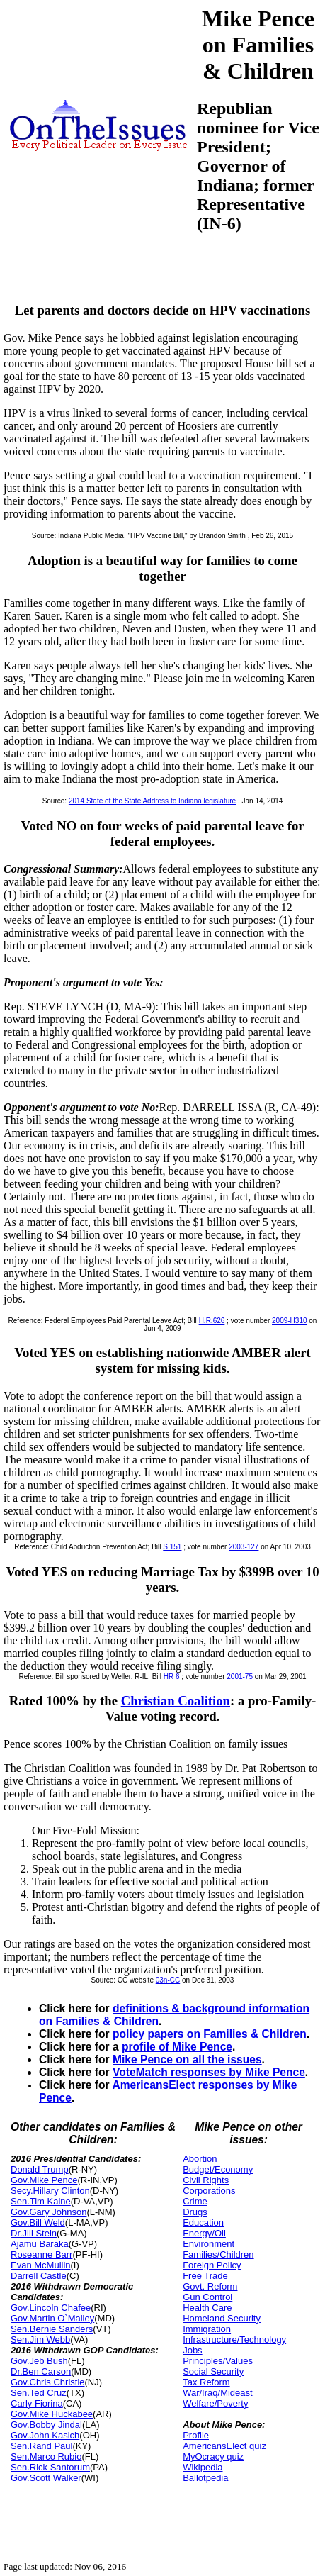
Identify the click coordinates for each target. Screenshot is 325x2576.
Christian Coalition (175, 1700)
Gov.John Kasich (45, 2435)
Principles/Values (218, 2360)
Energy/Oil (204, 2233)
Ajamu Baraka (40, 2243)
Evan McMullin (41, 2265)
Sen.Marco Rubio (46, 2456)
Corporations (209, 2190)
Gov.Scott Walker (46, 2477)
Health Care (207, 2307)
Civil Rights (206, 2180)
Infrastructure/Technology (234, 2339)
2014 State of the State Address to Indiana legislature (152, 801)
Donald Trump (40, 2169)
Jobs (192, 2350)
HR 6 (172, 1676)
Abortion (200, 2158)
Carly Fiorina (37, 2403)
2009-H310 (289, 1321)
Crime (195, 2201)
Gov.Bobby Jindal (46, 2424)
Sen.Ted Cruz (39, 2392)
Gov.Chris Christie (48, 2382)
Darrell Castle (39, 2275)
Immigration (207, 2329)
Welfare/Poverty (215, 2403)
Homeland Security (222, 2318)
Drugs (195, 2212)
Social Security (213, 2371)
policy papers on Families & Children (210, 2034)
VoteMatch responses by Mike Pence (209, 2072)
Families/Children (218, 2254)
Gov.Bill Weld (38, 2222)
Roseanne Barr (41, 2254)
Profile (196, 2435)
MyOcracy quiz (213, 2456)
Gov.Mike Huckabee (52, 2414)
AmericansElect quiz (224, 2446)
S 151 (172, 1547)
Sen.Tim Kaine (41, 2201)
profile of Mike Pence (177, 2047)
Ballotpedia (205, 2477)
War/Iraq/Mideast (218, 2392)
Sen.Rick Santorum (50, 2467)
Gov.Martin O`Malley (52, 2318)
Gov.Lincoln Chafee (51, 2307)
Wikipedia (202, 2467)
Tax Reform (206, 2382)
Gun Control (207, 2297)
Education (203, 2222)
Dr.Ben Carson (41, 2371)
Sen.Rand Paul (41, 2446)
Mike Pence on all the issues (187, 2059)
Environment (208, 2243)
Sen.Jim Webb (40, 2339)
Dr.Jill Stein (34, 2233)
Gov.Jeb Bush (39, 2360)
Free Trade (205, 2275)
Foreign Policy (212, 2265)
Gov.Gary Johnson (48, 2212)
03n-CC (168, 1980)
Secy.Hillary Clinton (50, 2190)
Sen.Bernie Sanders (52, 2329)
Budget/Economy (218, 2169)
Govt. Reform (210, 2286)
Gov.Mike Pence (44, 2180)
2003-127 (243, 1547)
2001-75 (240, 1676)
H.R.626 (212, 1321)
